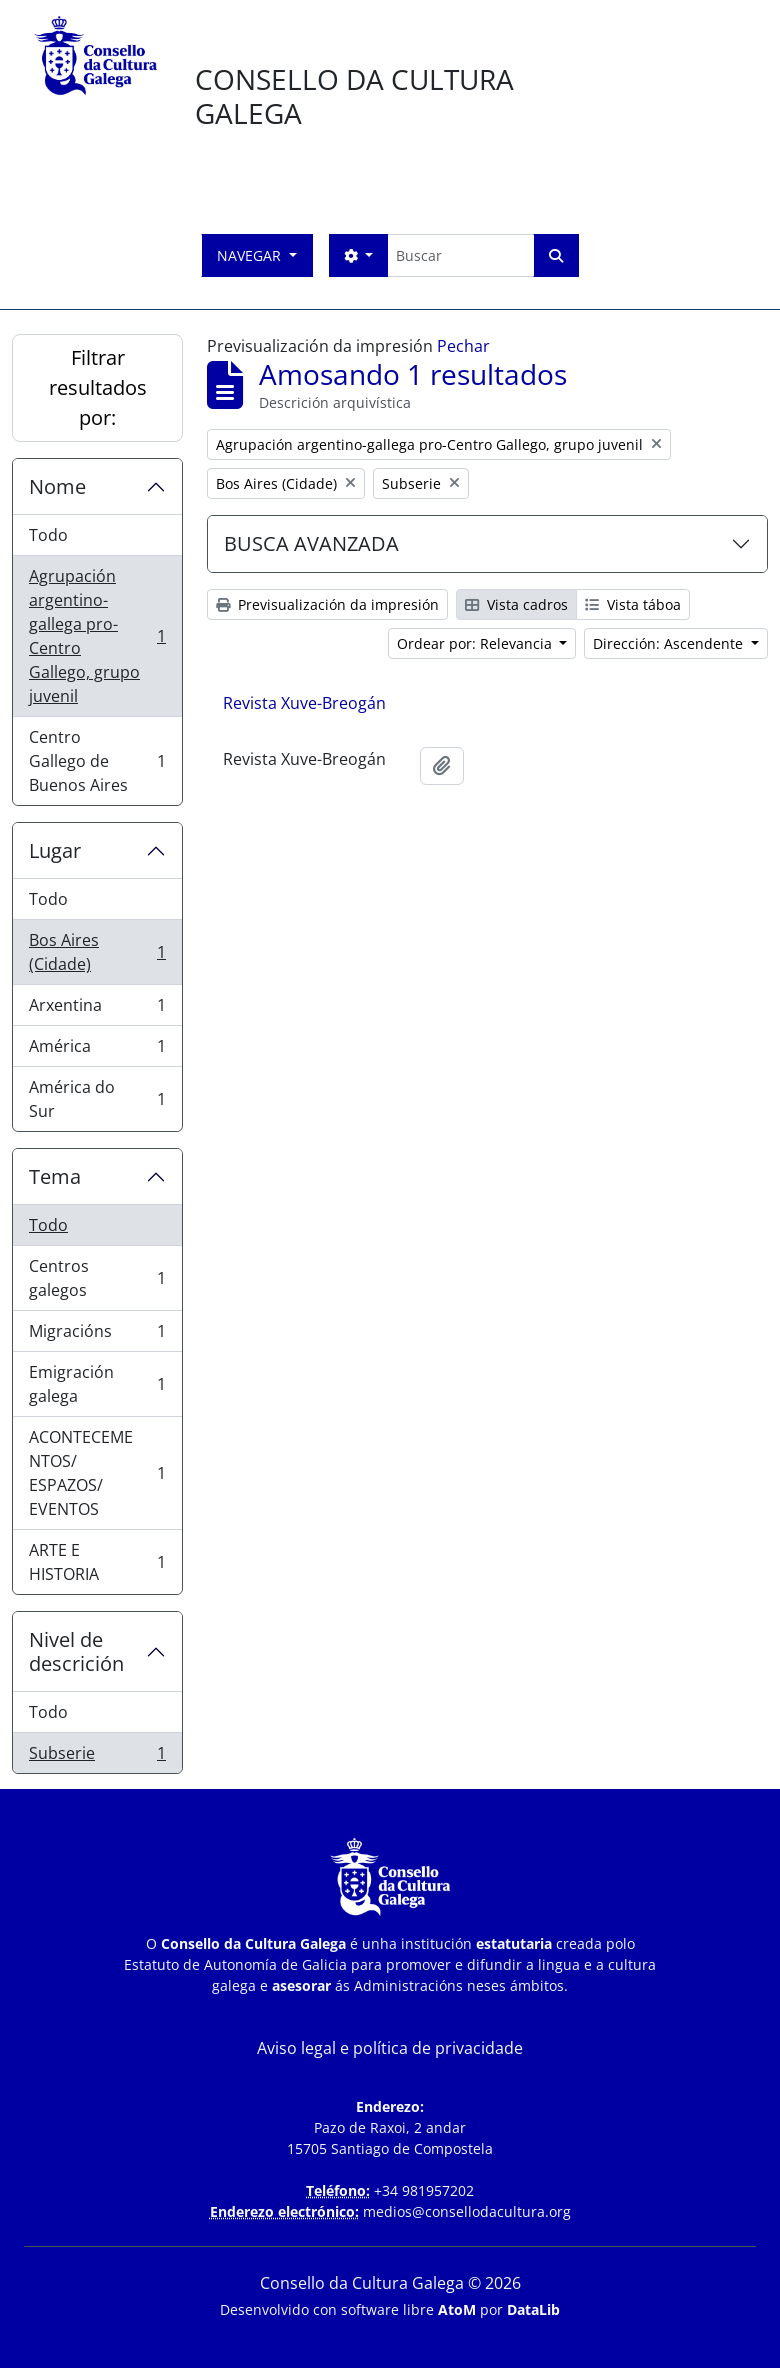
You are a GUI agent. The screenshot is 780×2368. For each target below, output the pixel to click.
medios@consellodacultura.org (467, 2211)
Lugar (55, 850)
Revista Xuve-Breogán (304, 703)
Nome (57, 486)
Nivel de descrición (76, 1651)
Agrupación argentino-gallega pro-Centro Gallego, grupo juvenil (97, 636)
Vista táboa (633, 604)
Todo (48, 535)
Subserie (97, 1757)
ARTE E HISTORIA (97, 1562)
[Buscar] (460, 255)
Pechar (463, 346)
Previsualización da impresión (327, 604)
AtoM (457, 2309)
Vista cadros (516, 604)
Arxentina (97, 1009)
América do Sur (97, 1099)
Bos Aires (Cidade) (97, 952)
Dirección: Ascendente (670, 643)
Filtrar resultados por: (98, 387)
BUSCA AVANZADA (311, 543)
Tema (55, 1176)
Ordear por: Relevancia (476, 643)
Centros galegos (97, 1278)
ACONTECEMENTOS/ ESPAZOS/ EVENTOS (97, 1473)
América (97, 1050)
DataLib (533, 2309)
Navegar (251, 255)
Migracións (97, 1335)
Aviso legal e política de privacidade (390, 2048)
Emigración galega (97, 1384)
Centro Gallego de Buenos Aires (97, 761)
